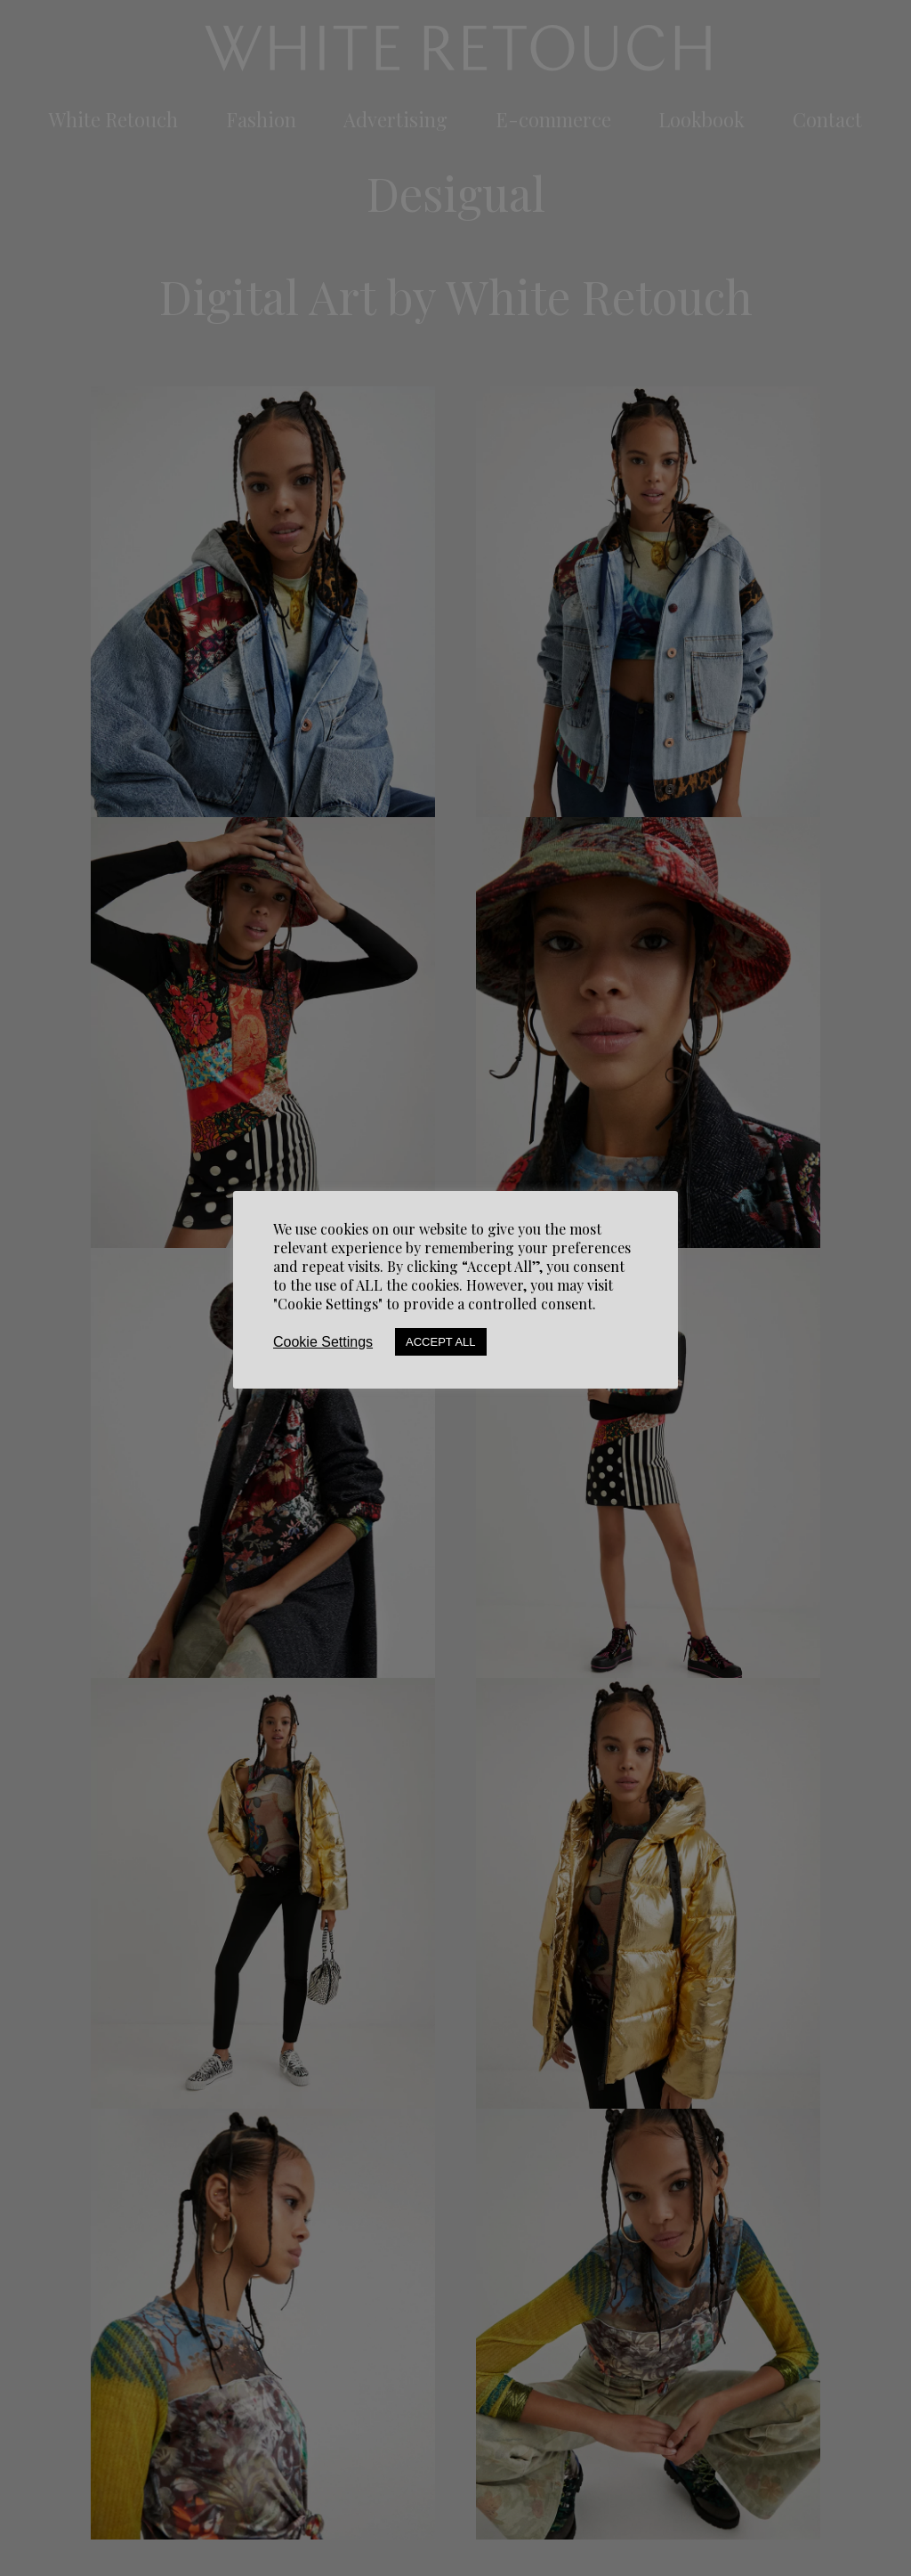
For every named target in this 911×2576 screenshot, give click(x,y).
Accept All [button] (441, 1342)
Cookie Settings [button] (323, 1341)
